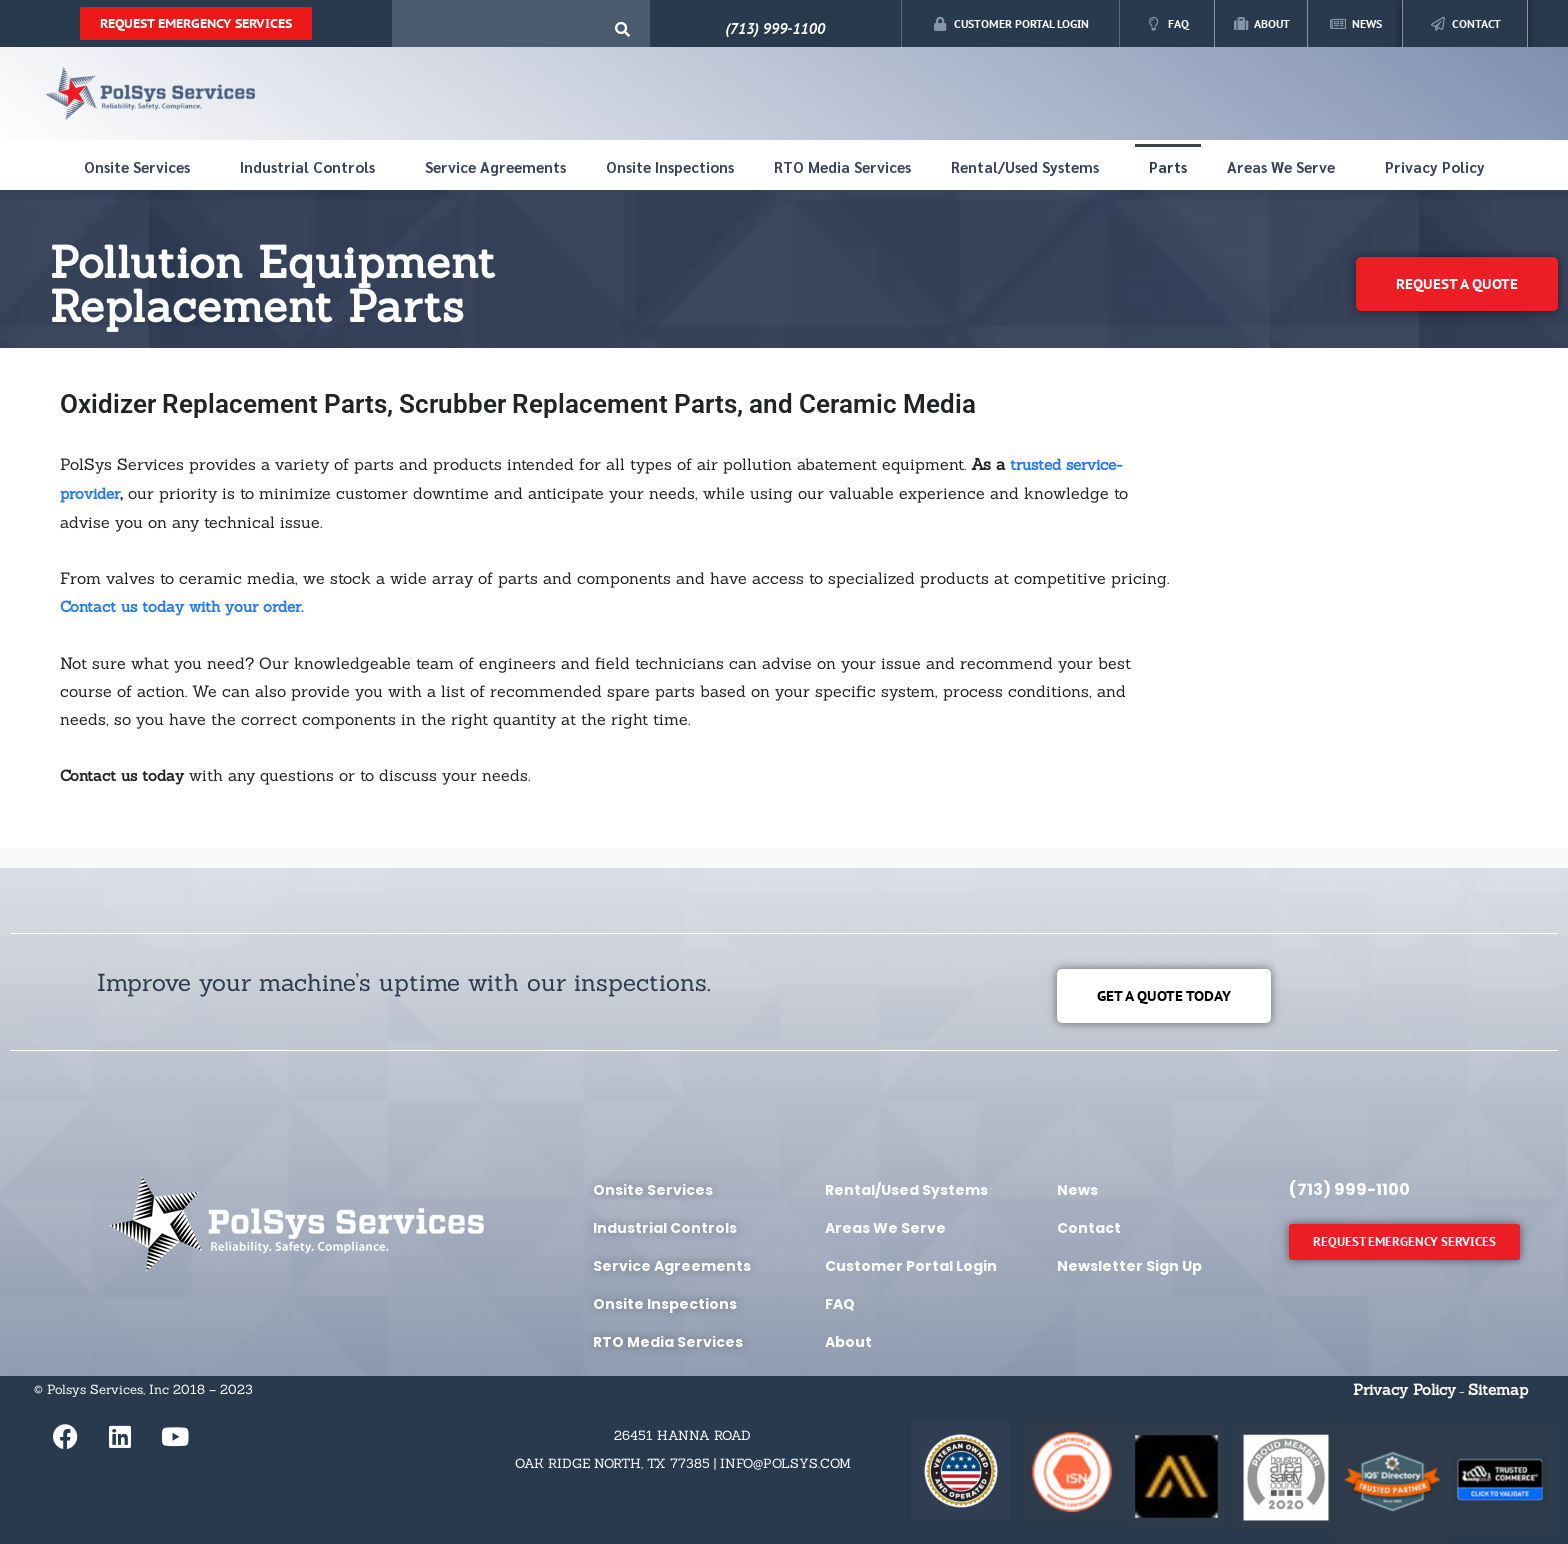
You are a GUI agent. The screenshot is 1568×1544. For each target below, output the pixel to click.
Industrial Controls (312, 167)
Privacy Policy (1435, 166)
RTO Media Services (842, 166)
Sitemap (1498, 1389)
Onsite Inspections (670, 166)
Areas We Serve (1286, 167)
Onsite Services (142, 167)
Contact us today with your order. (181, 606)
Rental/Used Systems (1030, 167)
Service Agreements (495, 166)
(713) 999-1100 (775, 28)
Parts (1168, 166)
